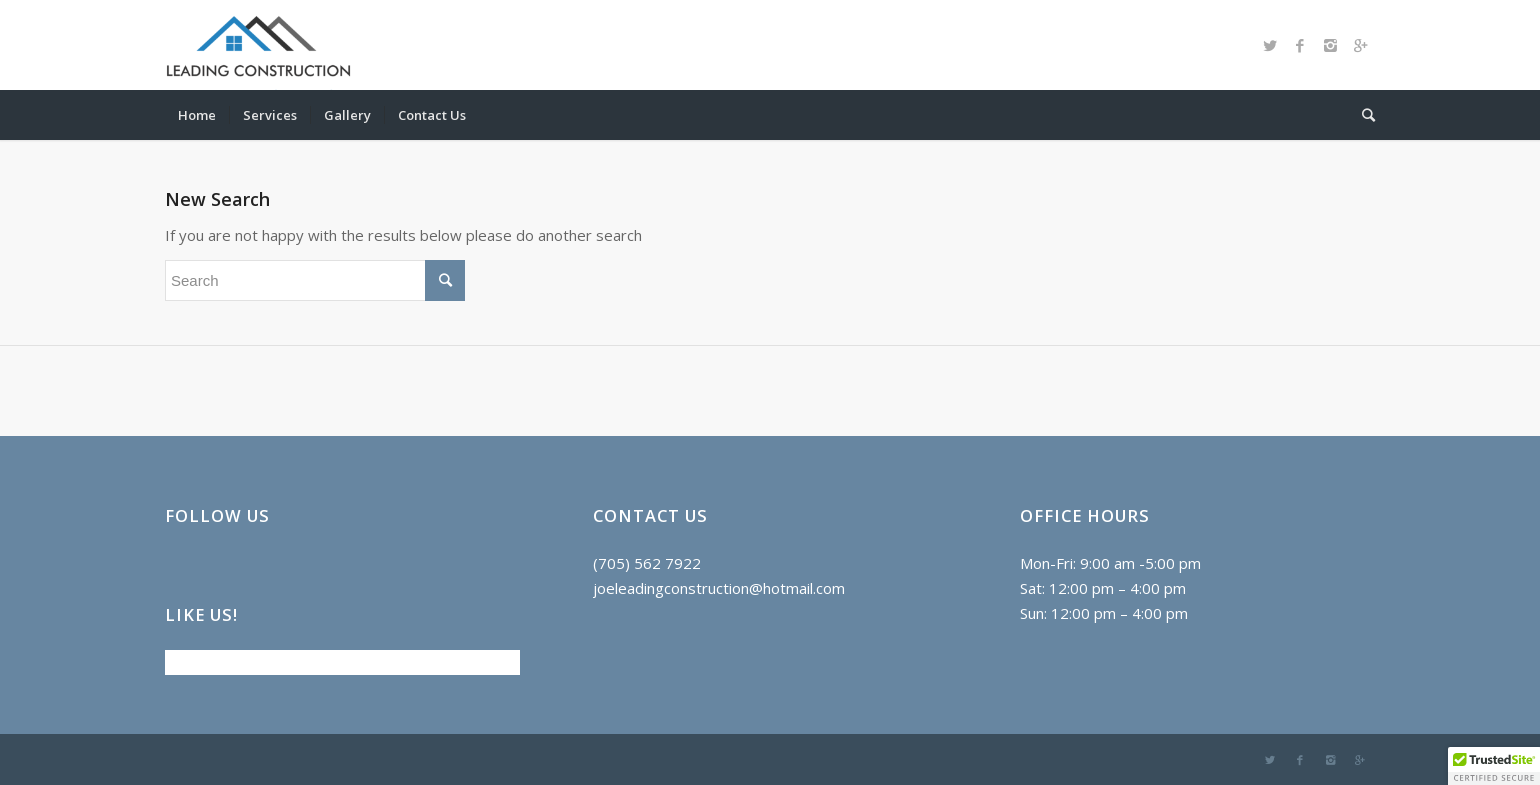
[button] (1494, 766)
